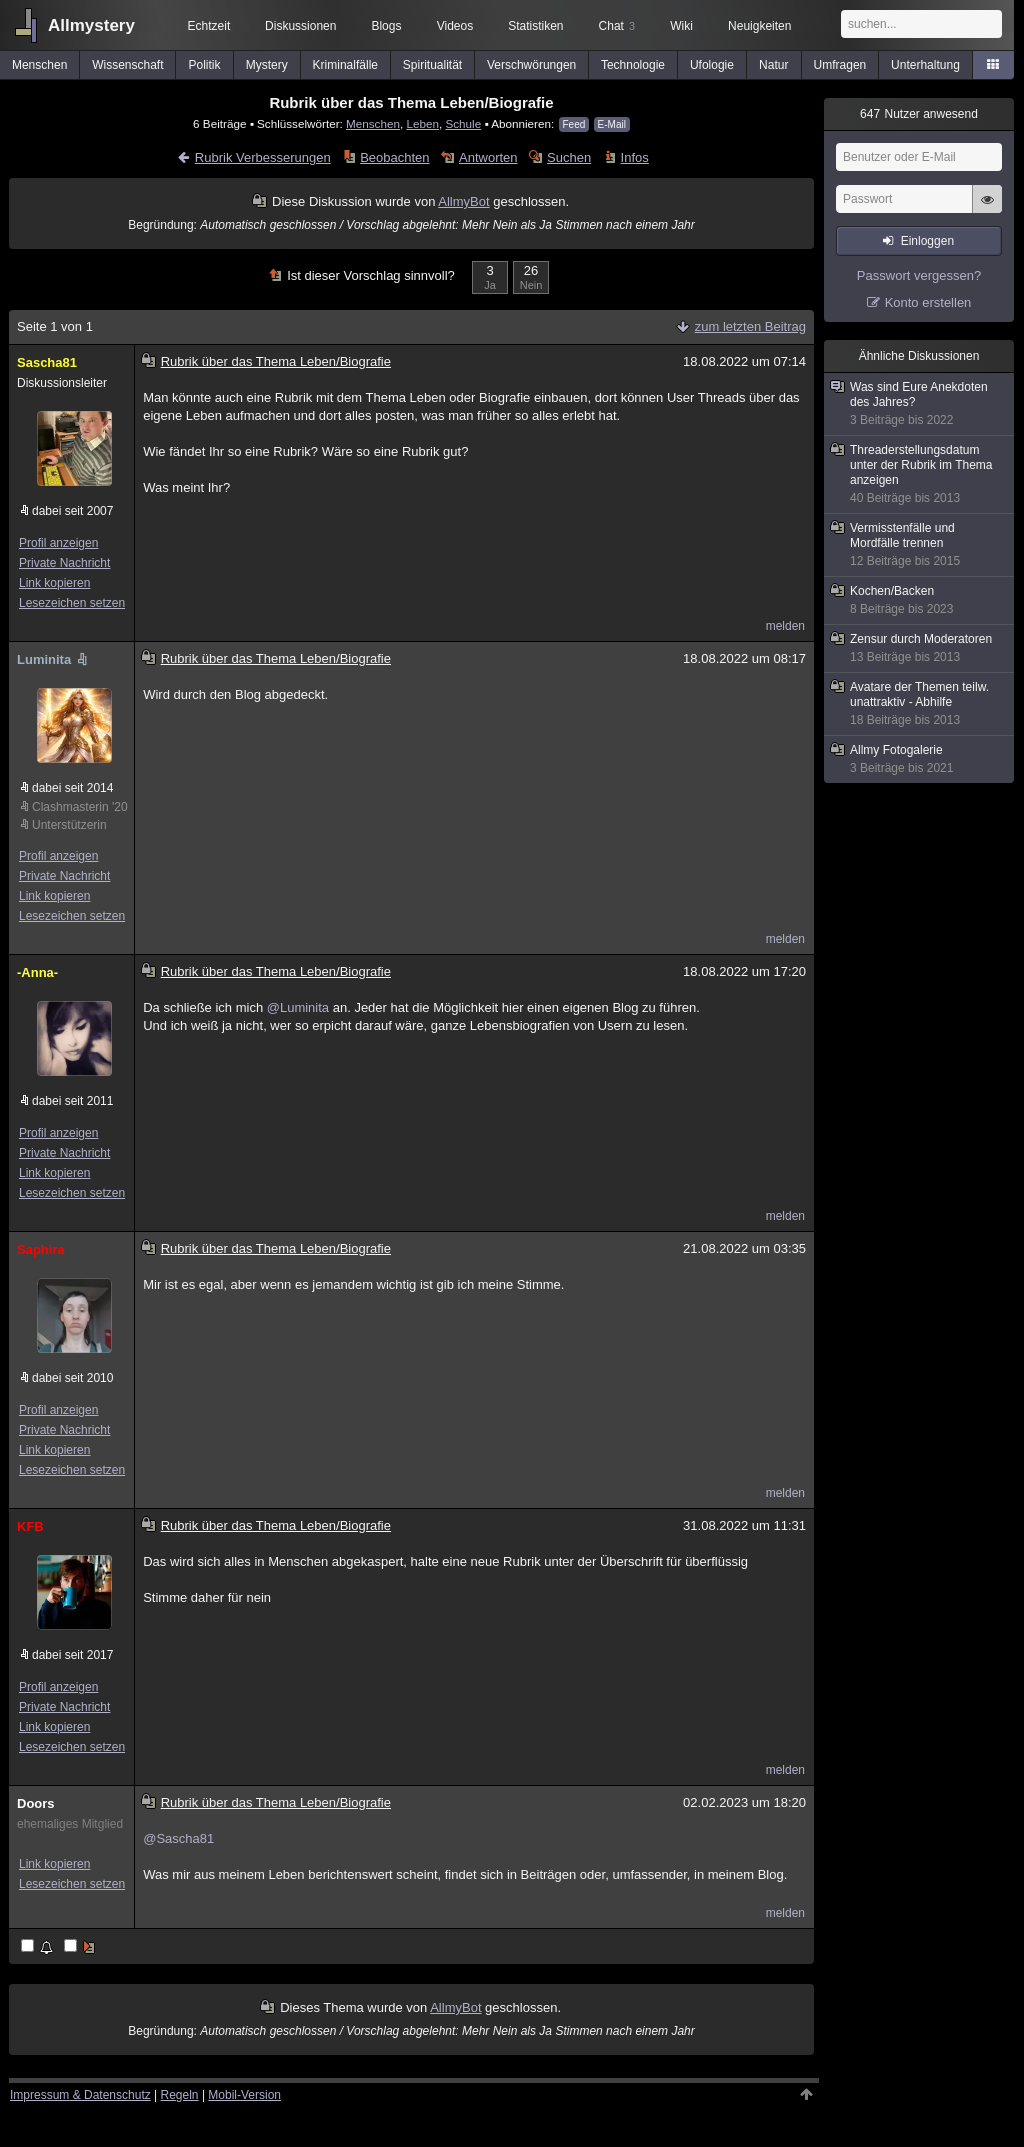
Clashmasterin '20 (79, 807)
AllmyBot (463, 201)
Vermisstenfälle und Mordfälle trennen (920, 545)
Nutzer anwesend (919, 114)
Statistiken (535, 26)
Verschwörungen (531, 65)
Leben (422, 123)
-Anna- (37, 972)
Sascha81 (47, 362)
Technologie (633, 65)
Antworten (488, 157)
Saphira (41, 1249)
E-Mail (612, 124)
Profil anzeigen (58, 543)
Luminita (54, 659)
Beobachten (394, 157)
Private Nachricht (64, 563)
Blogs (386, 26)
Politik (205, 65)
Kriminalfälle (345, 65)
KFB (30, 1526)
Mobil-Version (244, 2095)
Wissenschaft (127, 65)
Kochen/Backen (920, 600)
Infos (635, 157)
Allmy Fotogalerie (920, 759)
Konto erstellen (928, 302)
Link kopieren (54, 583)
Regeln (180, 2095)
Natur (773, 65)
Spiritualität (432, 65)
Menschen (39, 65)
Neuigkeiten (759, 26)
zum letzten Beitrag (750, 326)
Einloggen (927, 241)
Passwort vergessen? (919, 275)
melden (785, 626)
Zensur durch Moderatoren (920, 648)
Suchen (569, 157)
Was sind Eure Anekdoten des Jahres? (920, 404)
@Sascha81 (178, 1838)
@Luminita (298, 1007)
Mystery (267, 65)
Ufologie (712, 65)
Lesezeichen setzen (72, 603)
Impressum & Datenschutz (80, 2095)
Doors (36, 1803)
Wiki (681, 26)
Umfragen (840, 65)
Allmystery (91, 25)
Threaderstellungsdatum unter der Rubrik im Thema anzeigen (920, 474)
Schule (463, 123)
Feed (574, 124)
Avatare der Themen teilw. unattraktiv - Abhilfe (920, 704)
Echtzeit (209, 26)
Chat (617, 26)
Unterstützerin (69, 825)
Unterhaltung (925, 65)
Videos (455, 26)
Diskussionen (300, 26)
